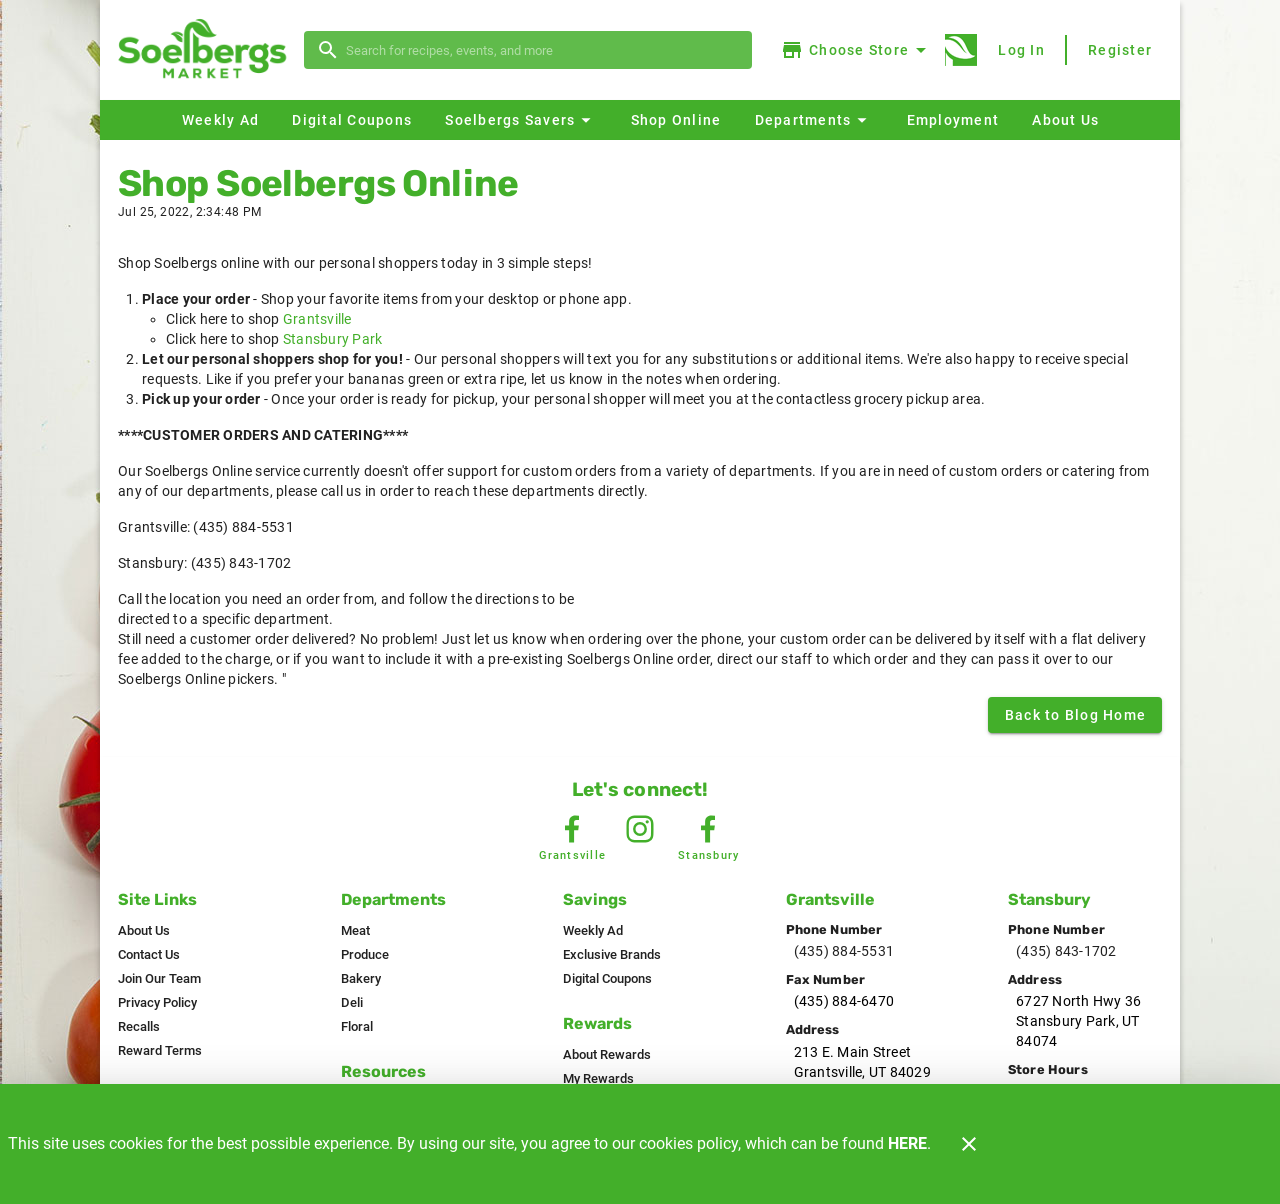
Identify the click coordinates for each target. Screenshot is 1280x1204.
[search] (542, 50)
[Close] (969, 1144)
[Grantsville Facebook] (572, 829)
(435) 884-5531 (844, 951)
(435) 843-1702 (1066, 951)
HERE (907, 1143)
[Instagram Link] (640, 829)
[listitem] (144, 931)
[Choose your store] (856, 50)
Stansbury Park (333, 339)
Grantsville (317, 319)
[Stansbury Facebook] (708, 829)
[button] (520, 120)
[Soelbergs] (208, 50)
